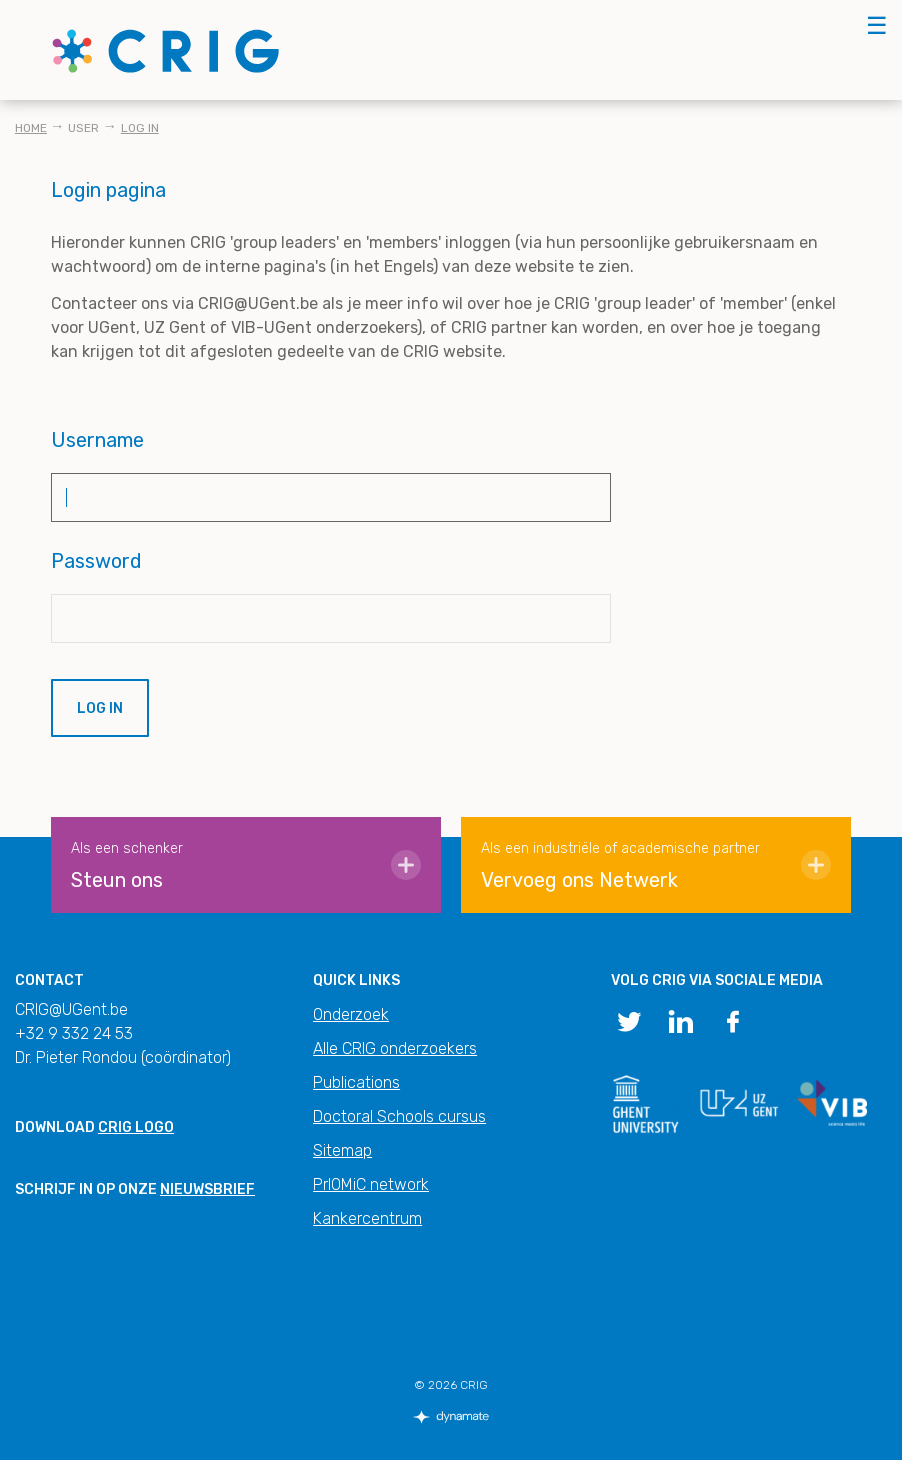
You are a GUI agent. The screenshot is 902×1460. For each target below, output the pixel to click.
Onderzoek (351, 1014)
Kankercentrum (367, 1218)
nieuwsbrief (207, 1189)
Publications (356, 1082)
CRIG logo (136, 1127)
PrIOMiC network (371, 1184)
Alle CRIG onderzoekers (395, 1048)
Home (31, 128)
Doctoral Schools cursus (399, 1116)
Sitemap (342, 1150)
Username (97, 440)
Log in (140, 128)
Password (96, 561)
